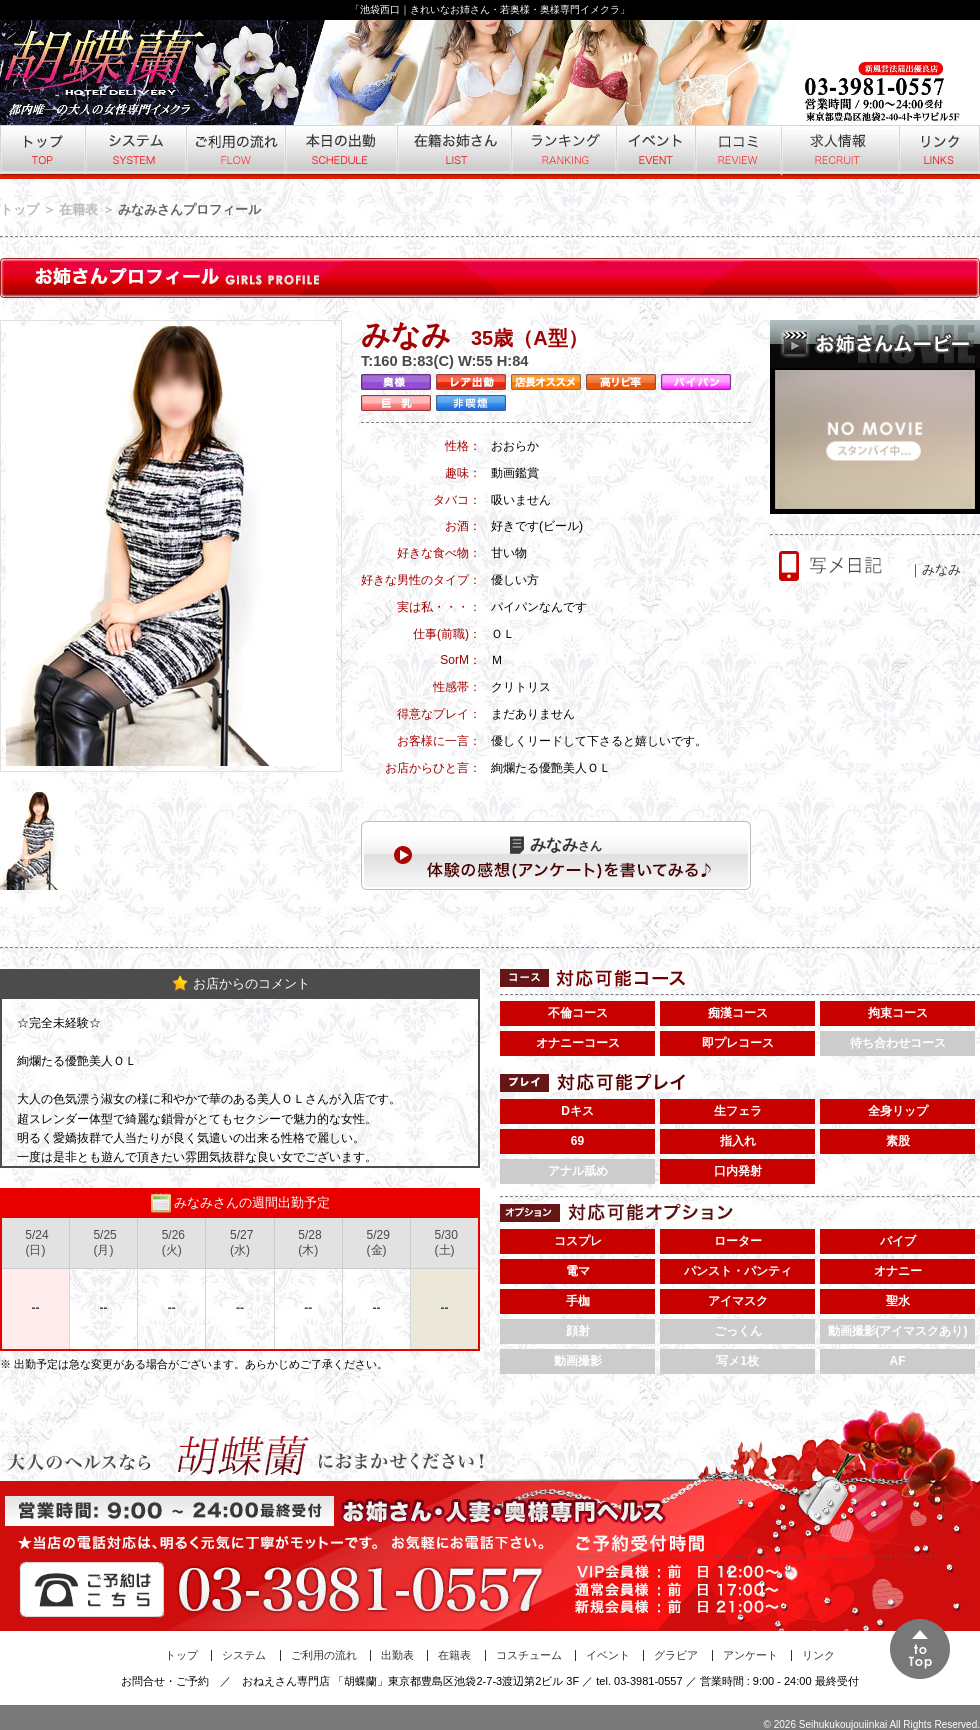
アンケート (750, 1655)
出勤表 (397, 1655)
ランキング (562, 152)
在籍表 (78, 209)
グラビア (676, 1655)
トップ (42, 152)
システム (134, 152)
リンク (939, 152)
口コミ (737, 152)
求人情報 (839, 152)
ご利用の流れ (234, 152)
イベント (654, 152)
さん (556, 845)
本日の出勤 (340, 152)
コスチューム (529, 1655)
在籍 (453, 152)
